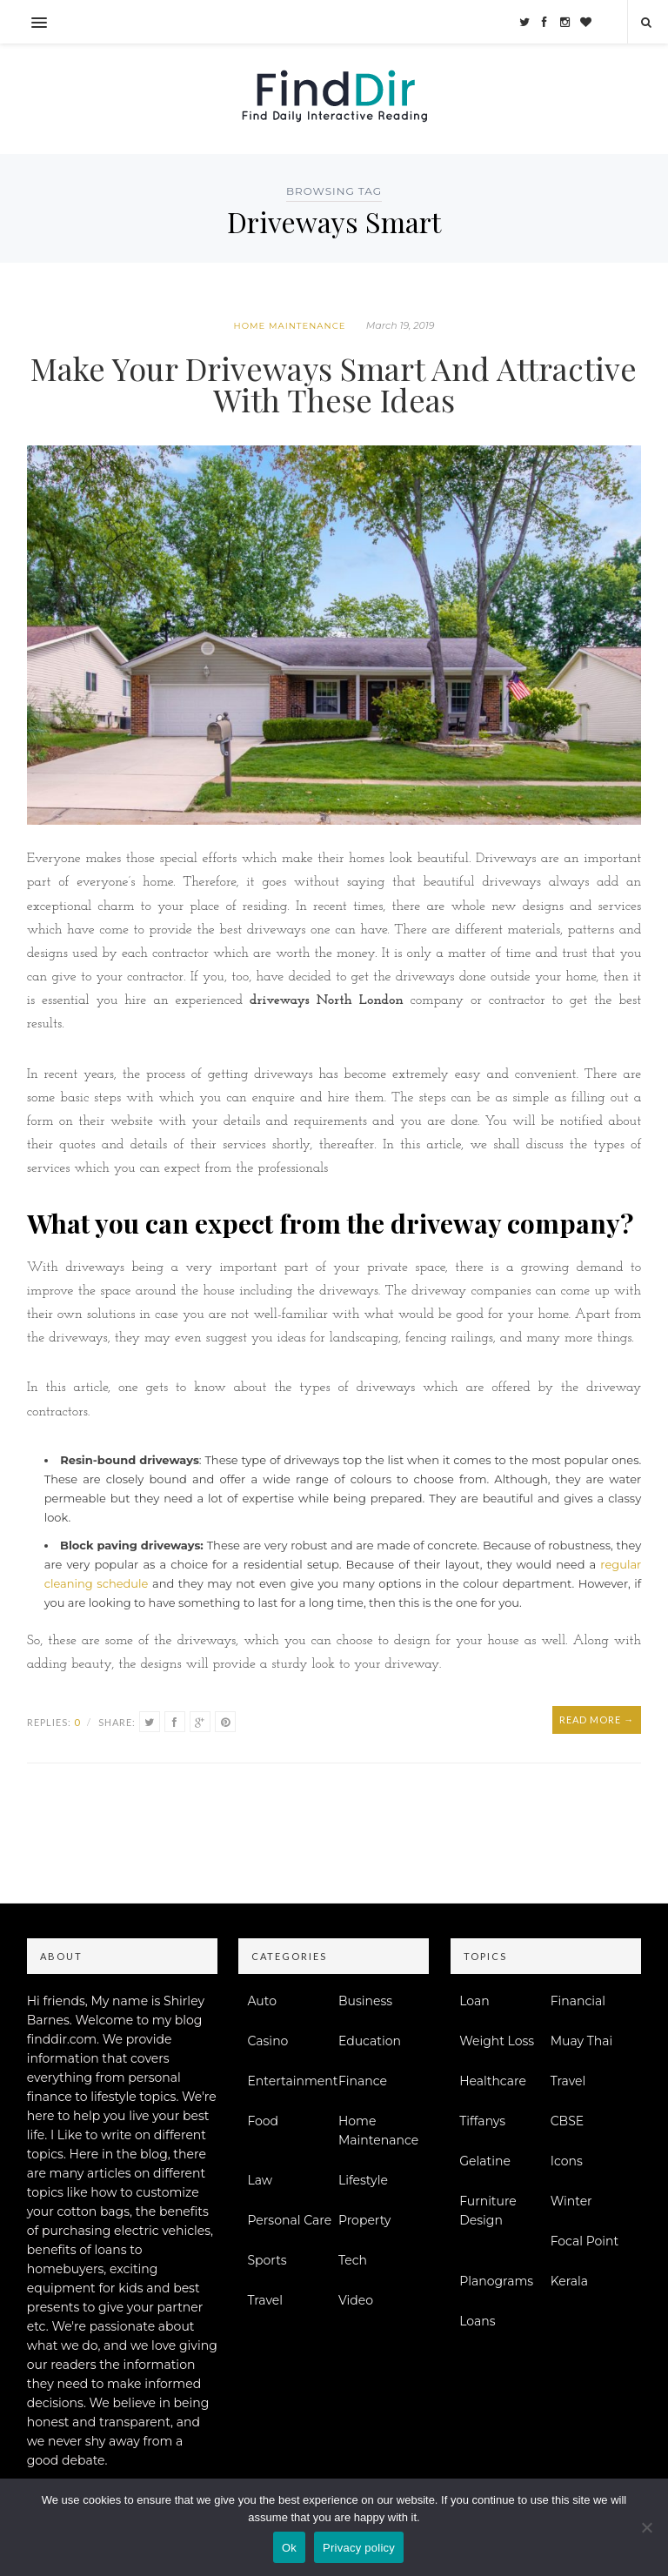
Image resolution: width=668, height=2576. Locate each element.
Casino (267, 2041)
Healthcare (492, 2081)
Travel (265, 2300)
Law (259, 2180)
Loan (474, 2001)
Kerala (569, 2281)
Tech (352, 2260)
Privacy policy (359, 2547)
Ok (289, 2547)
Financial (578, 2001)
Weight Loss (496, 2041)
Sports (266, 2260)
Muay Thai (582, 2041)
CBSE (567, 2121)
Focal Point (585, 2241)
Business (365, 2001)
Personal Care (289, 2220)
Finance (362, 2081)
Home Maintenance (290, 325)
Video (355, 2300)
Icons (567, 2161)
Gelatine (485, 2161)
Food (262, 2121)
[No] (646, 2527)
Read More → (596, 1719)
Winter (571, 2201)
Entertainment (292, 2081)
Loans (477, 2321)
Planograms (496, 2281)
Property (364, 2220)
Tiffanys (482, 2121)
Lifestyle (363, 2180)
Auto (262, 2001)
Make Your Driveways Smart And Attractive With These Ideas (333, 383)
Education (369, 2041)
